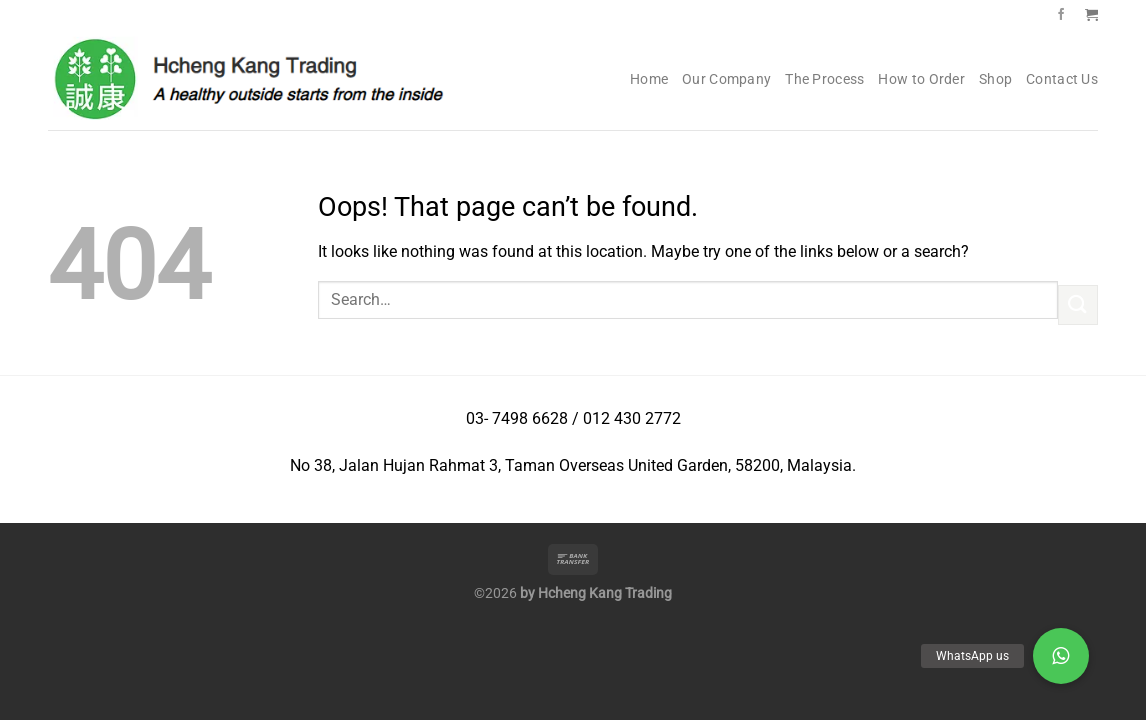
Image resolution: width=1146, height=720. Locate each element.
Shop (995, 79)
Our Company (726, 79)
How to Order (921, 79)
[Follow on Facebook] (1061, 15)
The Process (824, 79)
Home (649, 79)
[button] (1061, 656)
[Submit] (1078, 304)
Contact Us (1062, 79)
